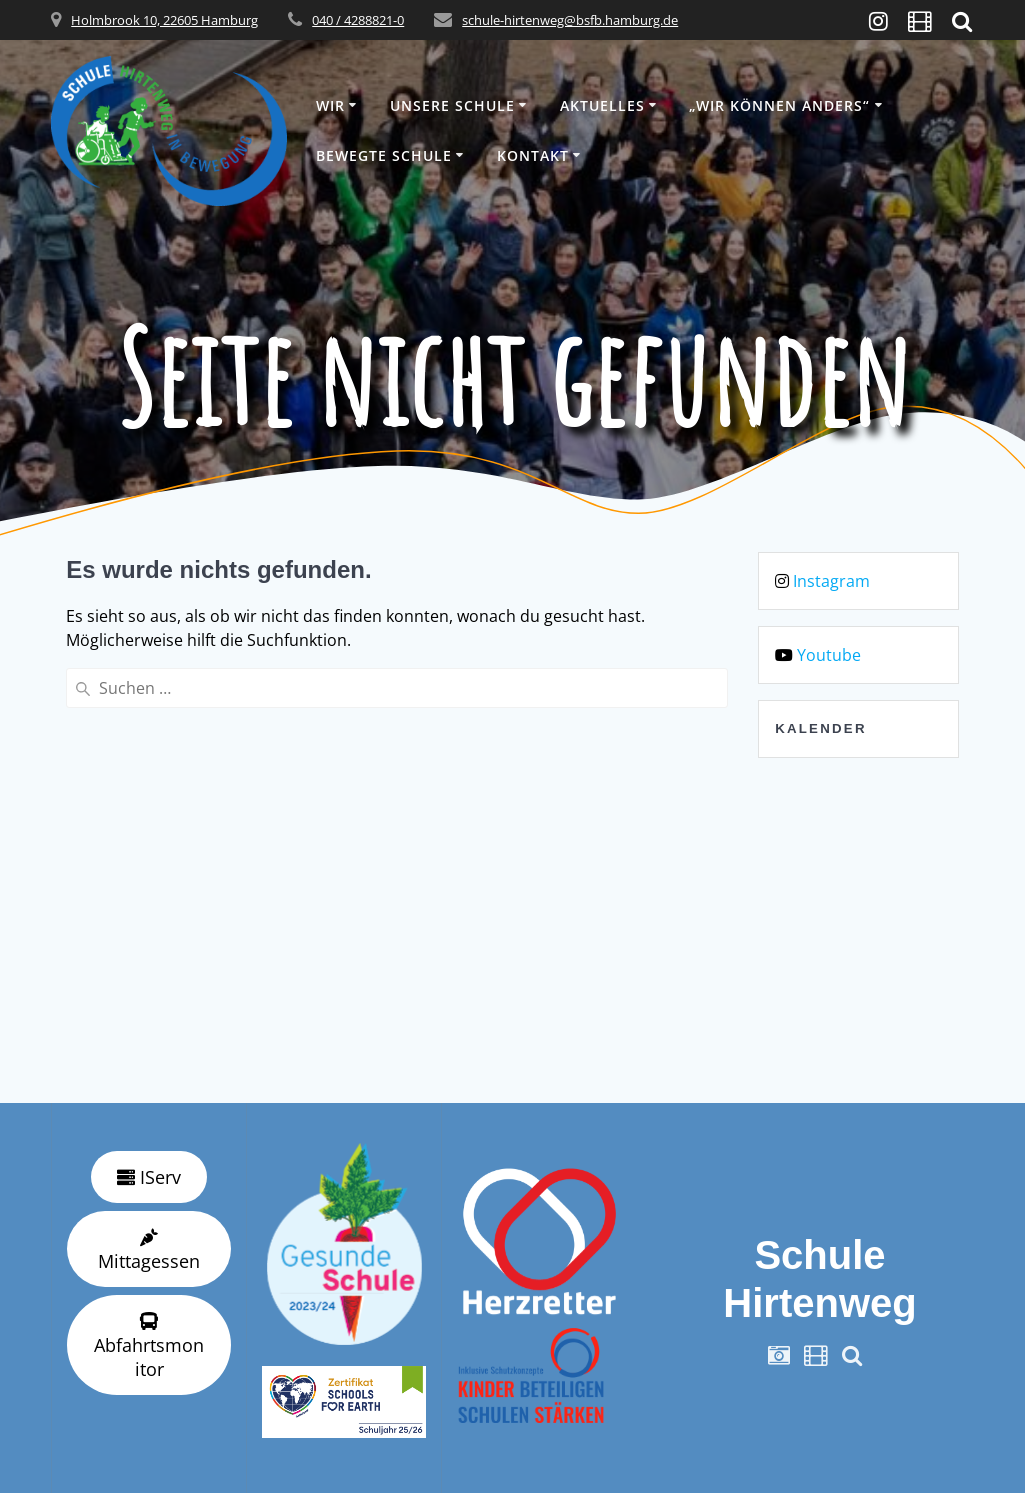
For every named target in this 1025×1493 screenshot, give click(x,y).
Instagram (831, 581)
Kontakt (533, 155)
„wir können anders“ (779, 105)
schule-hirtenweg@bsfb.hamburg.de (570, 20)
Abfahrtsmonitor (149, 1346)
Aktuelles (602, 105)
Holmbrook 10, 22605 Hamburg (164, 20)
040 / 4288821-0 (358, 20)
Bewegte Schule (384, 155)
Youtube (829, 655)
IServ (149, 1177)
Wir (330, 105)
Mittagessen (149, 1250)
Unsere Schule (452, 105)
